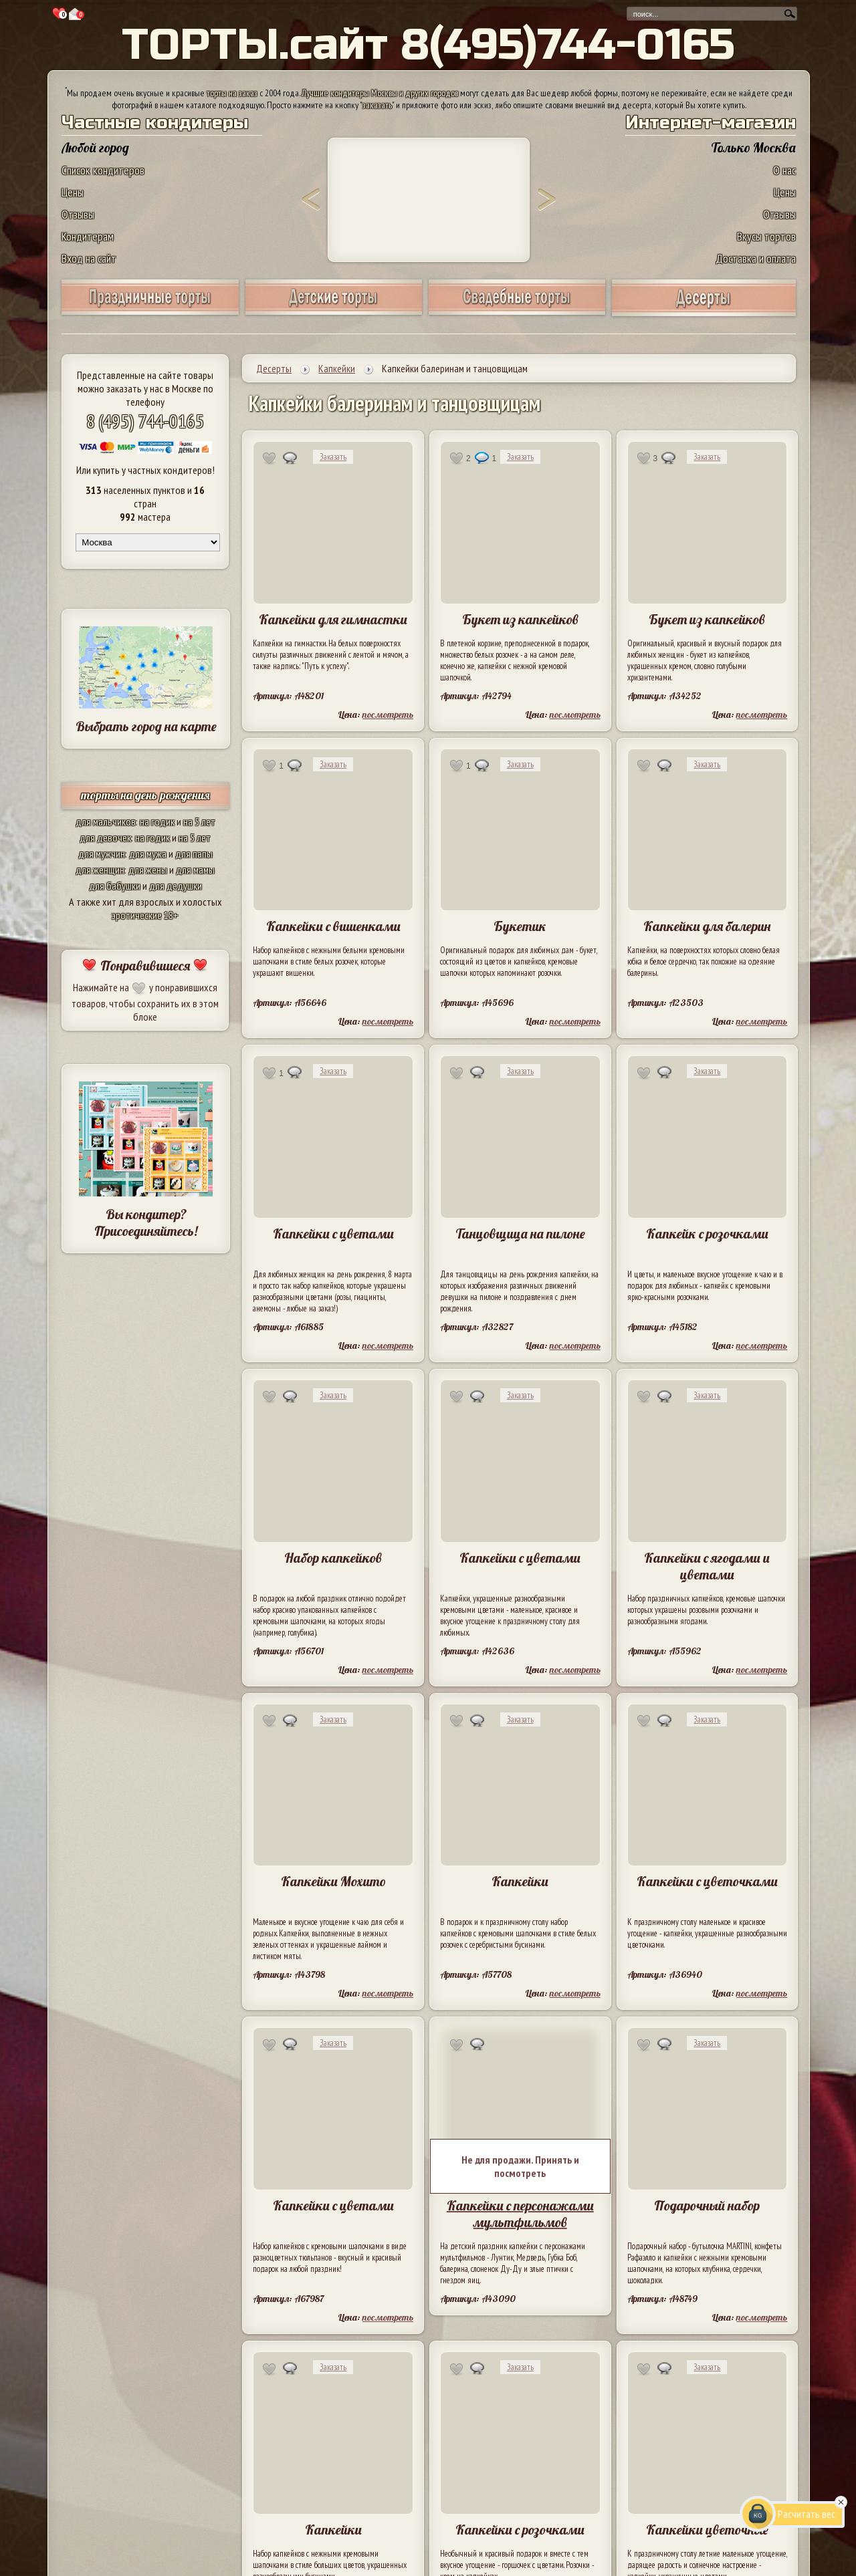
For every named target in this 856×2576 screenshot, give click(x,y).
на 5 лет (199, 821)
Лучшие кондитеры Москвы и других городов (380, 93)
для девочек (105, 837)
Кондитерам (88, 236)
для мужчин (101, 853)
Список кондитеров (103, 170)
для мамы (195, 869)
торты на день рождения (145, 795)
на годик (157, 821)
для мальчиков (106, 821)
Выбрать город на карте (146, 726)
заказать (377, 105)
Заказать (333, 457)
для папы (194, 853)
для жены (147, 869)
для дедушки (175, 885)
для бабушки (114, 885)
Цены (73, 192)
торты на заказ (232, 93)
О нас (784, 170)
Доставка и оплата (756, 258)
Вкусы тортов (766, 236)
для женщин (100, 869)
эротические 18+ (145, 915)
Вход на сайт (89, 258)
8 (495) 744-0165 (145, 420)
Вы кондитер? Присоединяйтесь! (145, 1222)
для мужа (148, 853)
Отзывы (78, 214)
